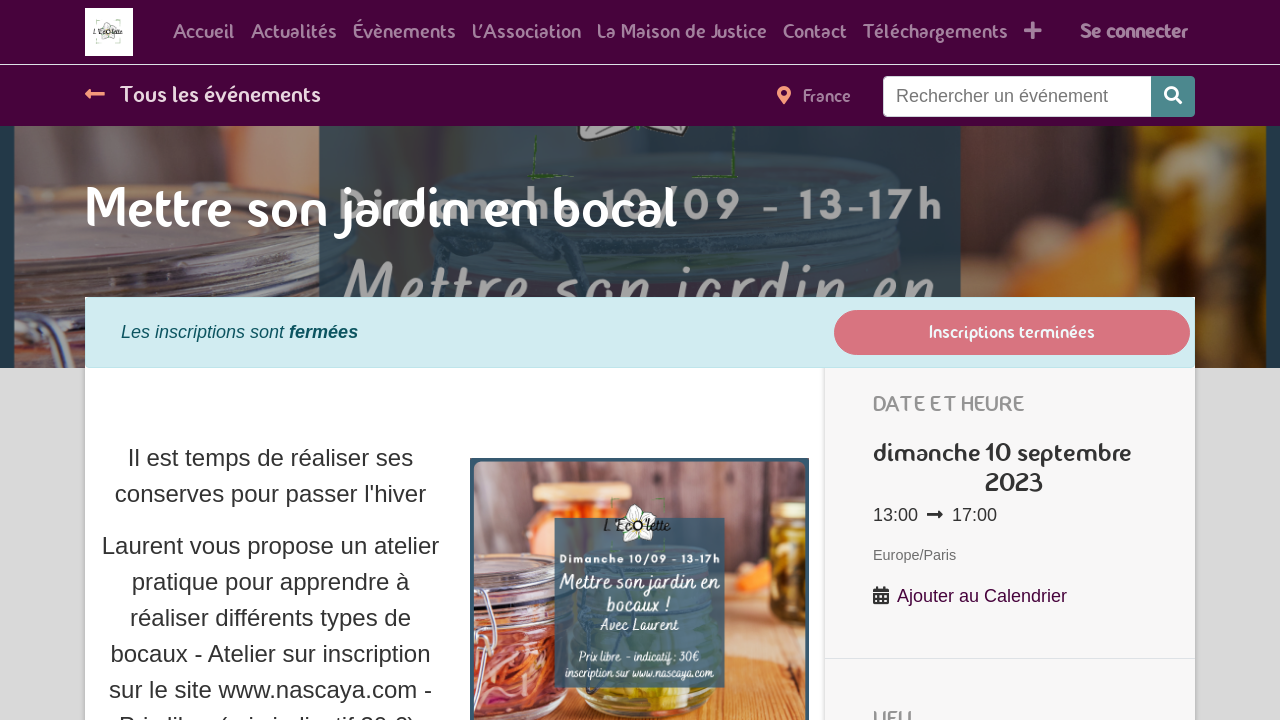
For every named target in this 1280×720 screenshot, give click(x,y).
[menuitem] (204, 32)
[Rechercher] (1173, 96)
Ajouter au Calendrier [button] (982, 596)
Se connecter (1133, 31)
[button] (1033, 32)
